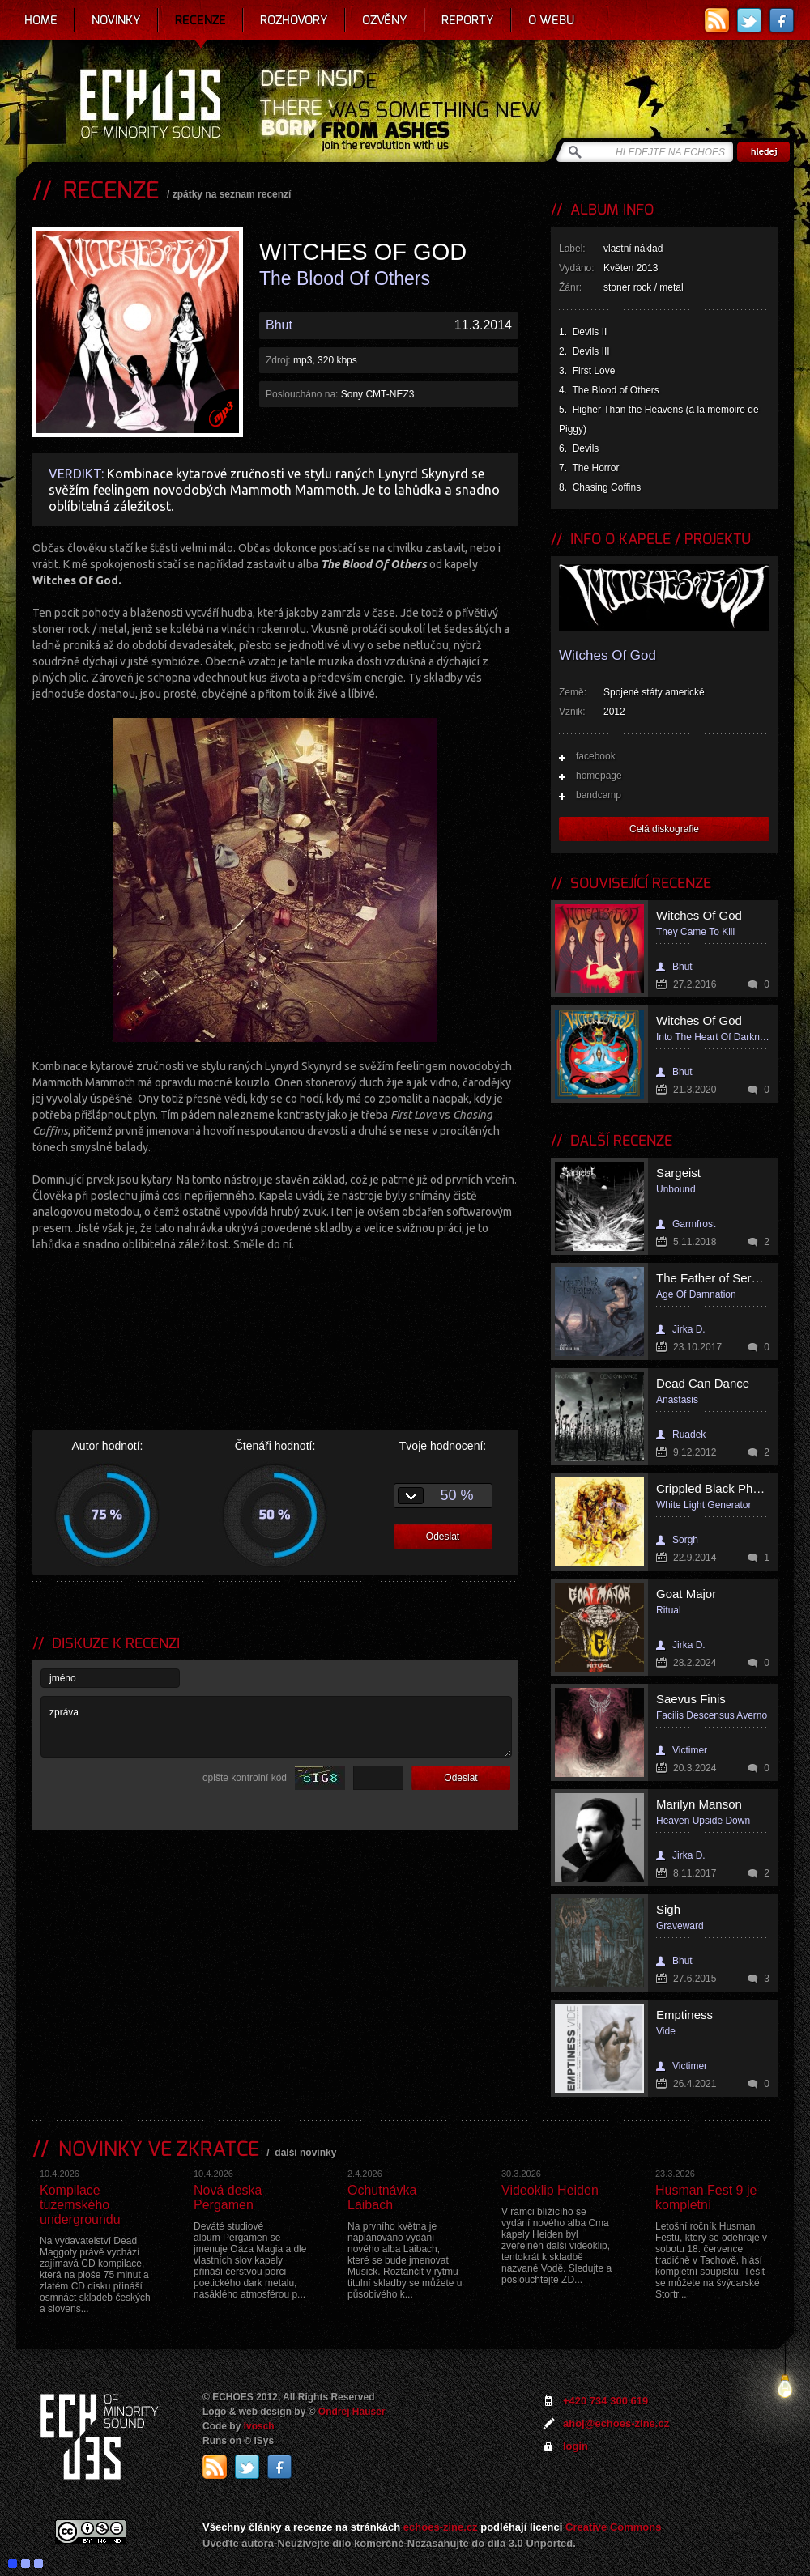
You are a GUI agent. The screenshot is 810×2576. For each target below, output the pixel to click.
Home (41, 20)
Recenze (200, 20)
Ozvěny (384, 20)
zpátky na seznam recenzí (232, 194)
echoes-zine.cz (440, 2527)
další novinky (305, 2152)
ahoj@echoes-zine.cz (616, 2423)
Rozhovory (294, 20)
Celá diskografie (664, 829)
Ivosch (259, 2426)
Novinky (116, 20)
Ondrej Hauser (352, 2411)
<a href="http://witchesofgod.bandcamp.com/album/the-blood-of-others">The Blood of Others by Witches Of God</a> (275, 1317)
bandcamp (598, 795)
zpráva (276, 1727)
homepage (599, 775)
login (575, 2446)
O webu (551, 20)
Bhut (279, 325)
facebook (596, 756)
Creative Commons (613, 2527)
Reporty (467, 20)
